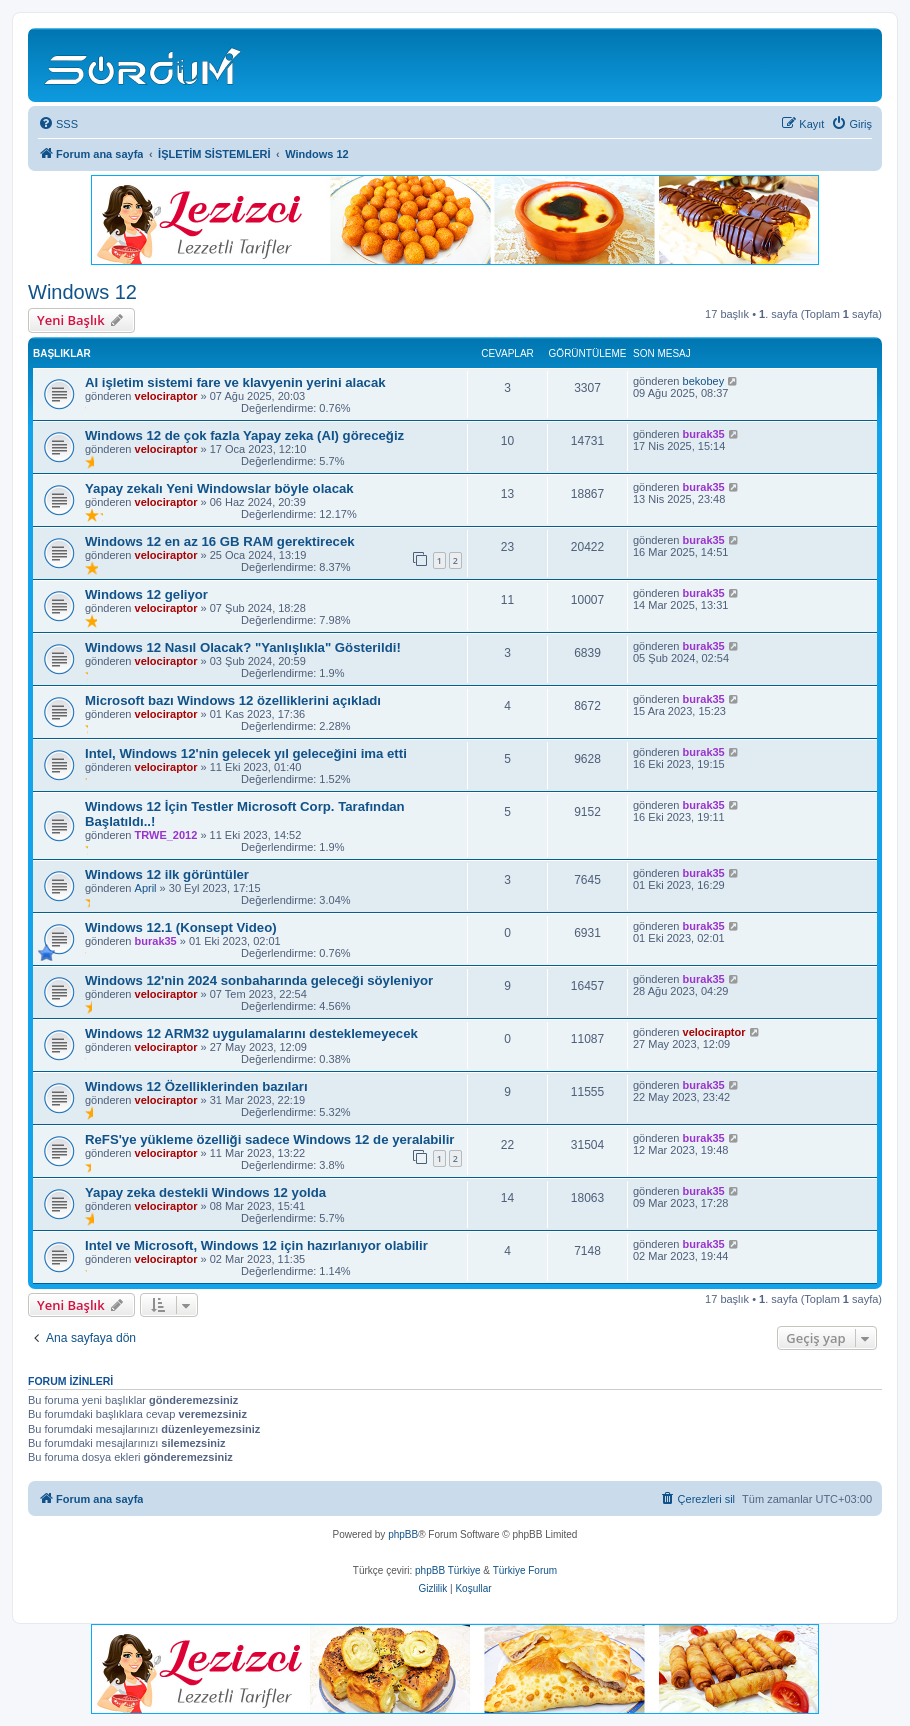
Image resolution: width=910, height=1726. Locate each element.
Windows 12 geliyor (146, 594)
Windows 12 (82, 292)
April (146, 888)
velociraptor (166, 396)
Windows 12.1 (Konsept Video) (181, 927)
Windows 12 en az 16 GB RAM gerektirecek (220, 541)
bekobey (704, 381)
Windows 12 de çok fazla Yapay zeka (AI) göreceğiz (244, 435)
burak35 (704, 434)
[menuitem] (58, 124)
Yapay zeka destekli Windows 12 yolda (205, 1192)
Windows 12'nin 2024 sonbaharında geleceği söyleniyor (259, 980)
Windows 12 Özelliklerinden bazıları (196, 1086)
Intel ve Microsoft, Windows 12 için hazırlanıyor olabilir (256, 1245)
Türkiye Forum (525, 1570)
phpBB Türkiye (447, 1570)
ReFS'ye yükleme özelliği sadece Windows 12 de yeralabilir (270, 1139)
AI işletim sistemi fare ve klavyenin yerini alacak (235, 382)
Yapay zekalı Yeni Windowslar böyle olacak (219, 488)
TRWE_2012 (166, 835)
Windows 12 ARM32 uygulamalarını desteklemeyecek (251, 1033)
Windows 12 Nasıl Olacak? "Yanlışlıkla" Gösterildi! (243, 647)
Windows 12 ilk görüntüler (167, 874)
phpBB (403, 1534)
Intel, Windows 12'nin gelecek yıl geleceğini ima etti (246, 753)
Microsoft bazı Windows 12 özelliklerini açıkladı (233, 700)
